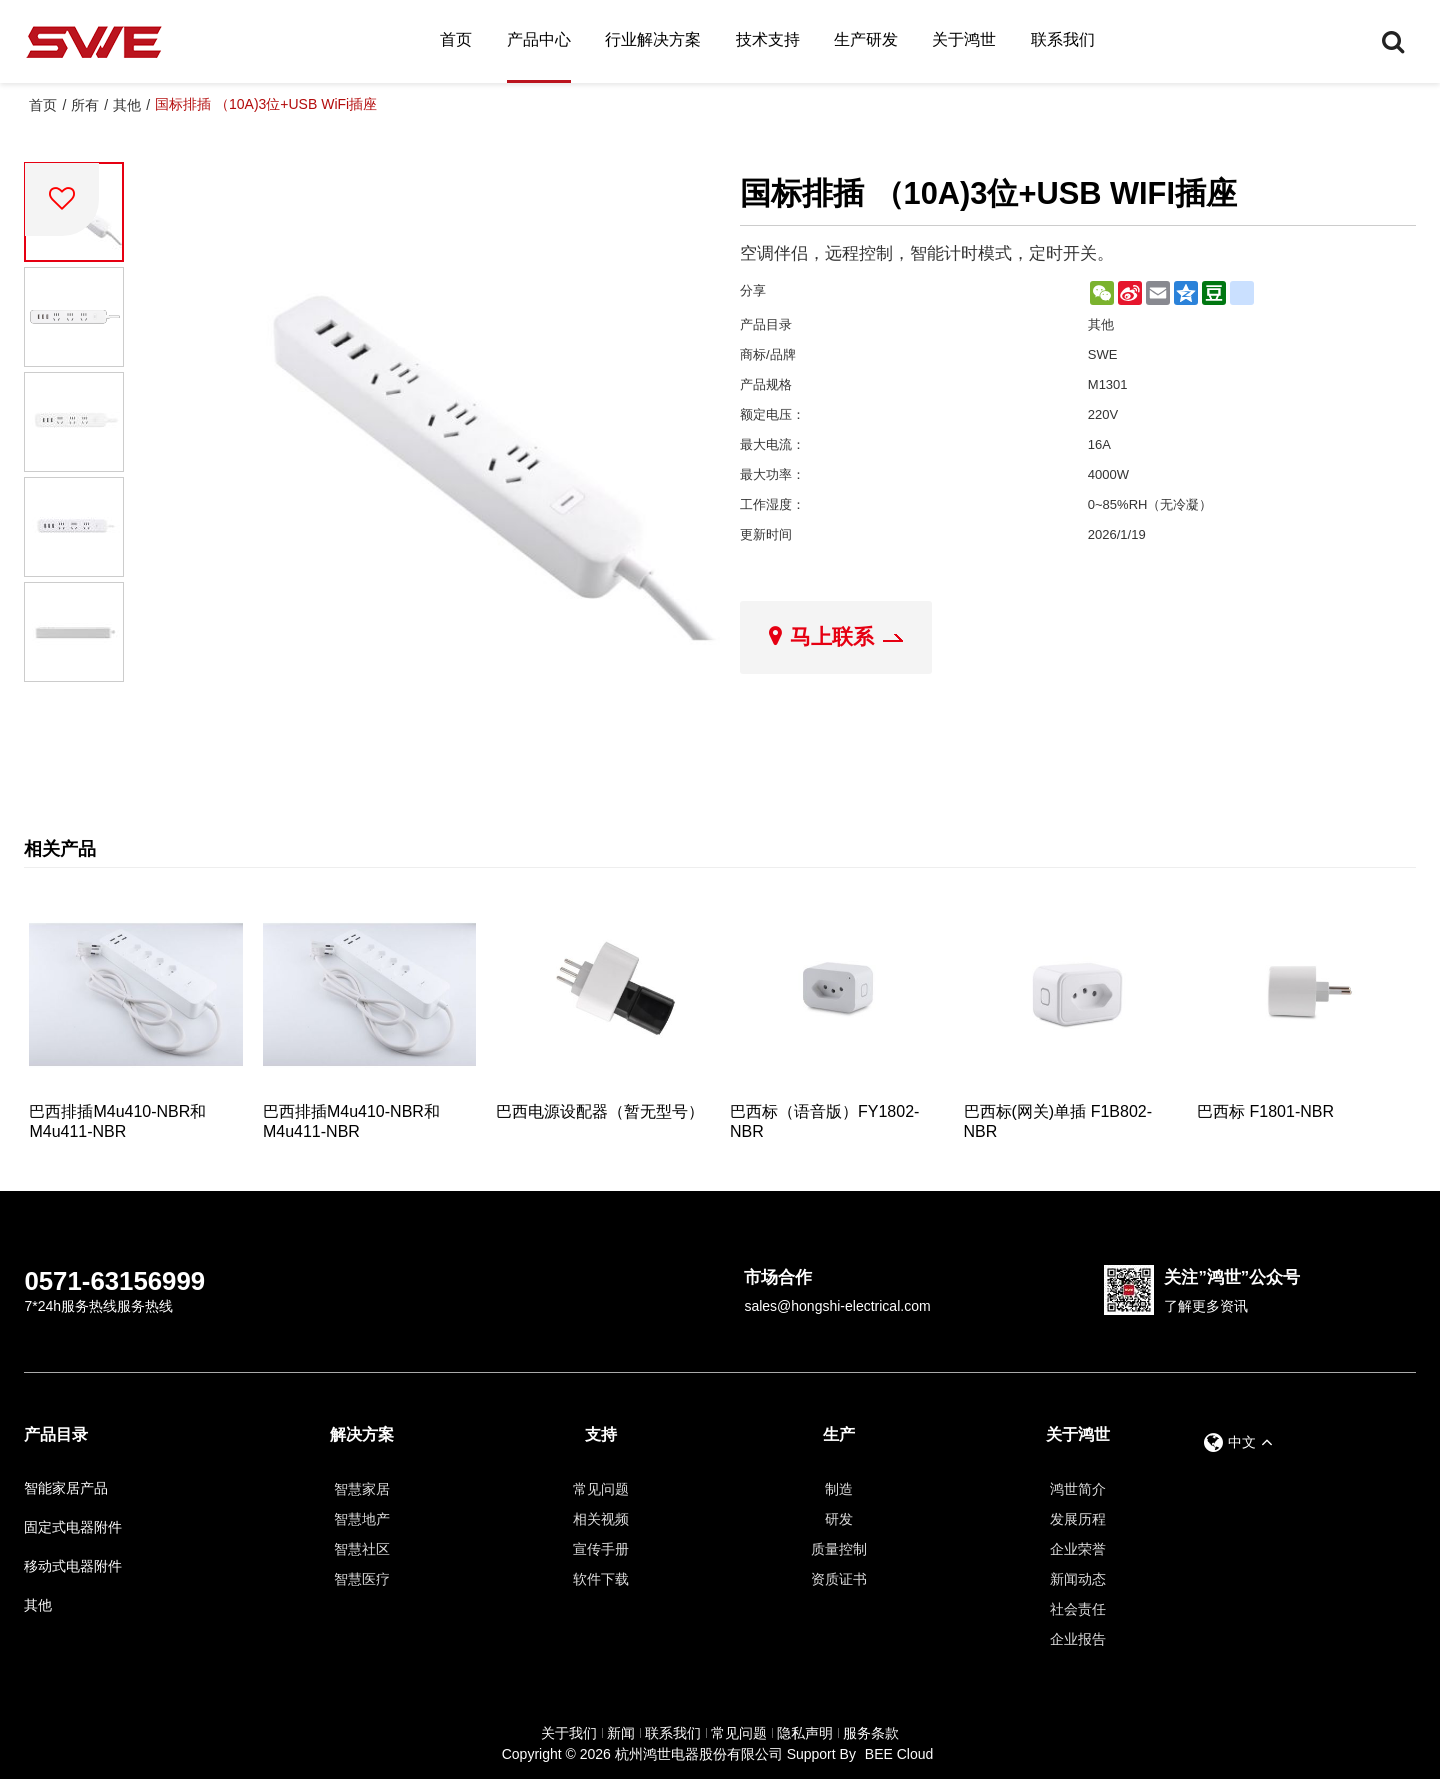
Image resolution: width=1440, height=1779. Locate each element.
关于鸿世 (964, 39)
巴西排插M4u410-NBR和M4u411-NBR (117, 1121)
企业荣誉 (1078, 1549)
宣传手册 (601, 1549)
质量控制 (839, 1549)
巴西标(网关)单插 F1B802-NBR (1058, 1121)
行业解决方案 (653, 39)
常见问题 (601, 1489)
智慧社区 (362, 1549)
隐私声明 (805, 1733)
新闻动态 (1078, 1579)
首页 (456, 39)
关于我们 (569, 1733)
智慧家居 (362, 1489)
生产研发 (866, 39)
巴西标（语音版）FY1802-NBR (824, 1121)
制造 (839, 1489)
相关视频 (601, 1519)
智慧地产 (362, 1519)
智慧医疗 (362, 1579)
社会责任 (1078, 1609)
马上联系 (832, 636)
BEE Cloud (899, 1754)
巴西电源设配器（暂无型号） (600, 1111)
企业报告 (1078, 1639)
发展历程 (1078, 1519)
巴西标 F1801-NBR (1265, 1111)
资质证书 (839, 1579)
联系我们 (1063, 39)
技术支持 (768, 39)
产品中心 (539, 39)
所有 (85, 105)
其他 (127, 105)
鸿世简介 (1078, 1489)
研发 (839, 1519)
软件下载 (601, 1579)
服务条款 (871, 1733)
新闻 (621, 1733)
